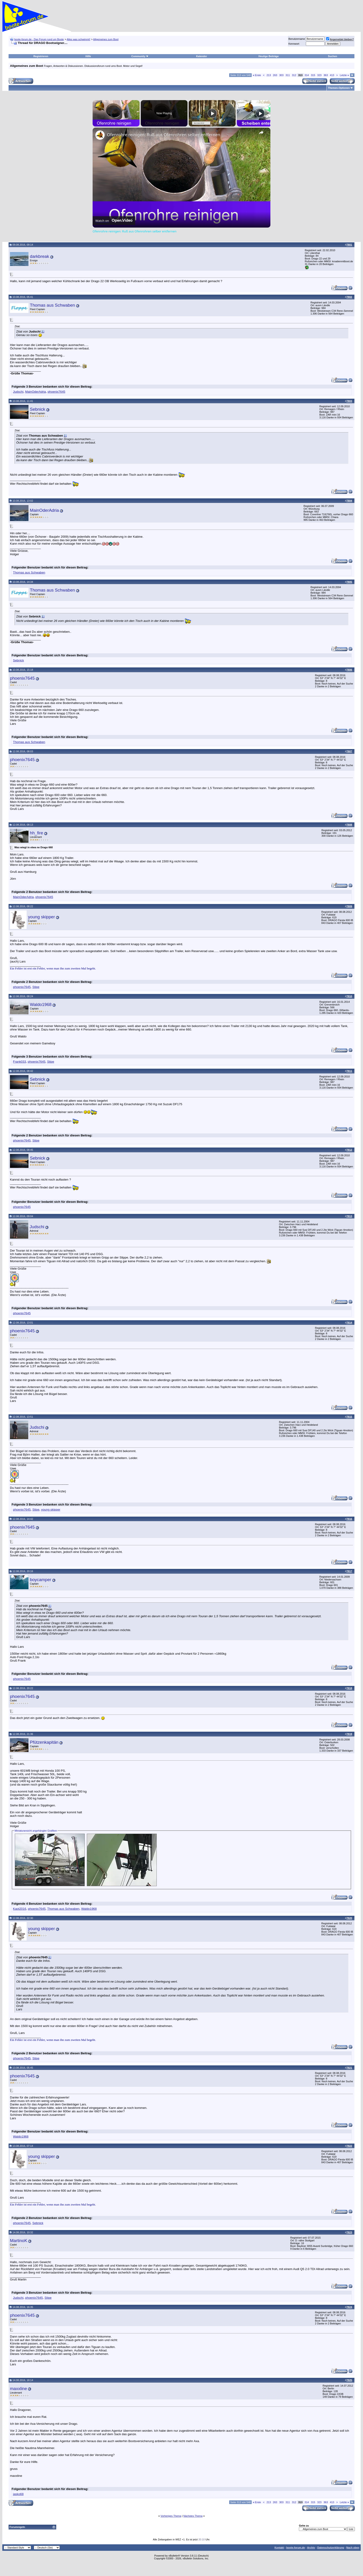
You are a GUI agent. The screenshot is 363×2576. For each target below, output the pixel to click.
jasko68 (18, 2494)
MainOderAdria (35, 391)
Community (140, 56)
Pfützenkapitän (44, 1742)
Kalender (201, 56)
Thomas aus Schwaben (52, 305)
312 (294, 75)
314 (307, 75)
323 (319, 75)
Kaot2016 (19, 1908)
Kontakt (279, 2547)
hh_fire (36, 832)
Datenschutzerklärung (330, 2547)
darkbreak (39, 256)
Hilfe (88, 56)
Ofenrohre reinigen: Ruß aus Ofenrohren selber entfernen (163, 134)
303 (281, 75)
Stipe (35, 987)
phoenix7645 (56, 391)
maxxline (18, 2388)
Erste (257, 75)
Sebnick (37, 409)
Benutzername (296, 38)
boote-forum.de (295, 2547)
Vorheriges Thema (170, 2515)
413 (332, 75)
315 (313, 75)
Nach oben (352, 2547)
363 (326, 75)
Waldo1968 (41, 1004)
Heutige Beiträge (269, 56)
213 (268, 75)
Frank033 (19, 1061)
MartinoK (18, 2240)
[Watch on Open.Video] (114, 220)
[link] (100, 135)
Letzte (344, 75)
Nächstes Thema (193, 2515)
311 (288, 75)
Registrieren (40, 56)
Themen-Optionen (339, 87)
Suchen (332, 56)
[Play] (212, 113)
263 (275, 75)
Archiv (311, 2547)
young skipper (41, 916)
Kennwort (293, 43)
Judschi (18, 391)
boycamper (40, 1579)
